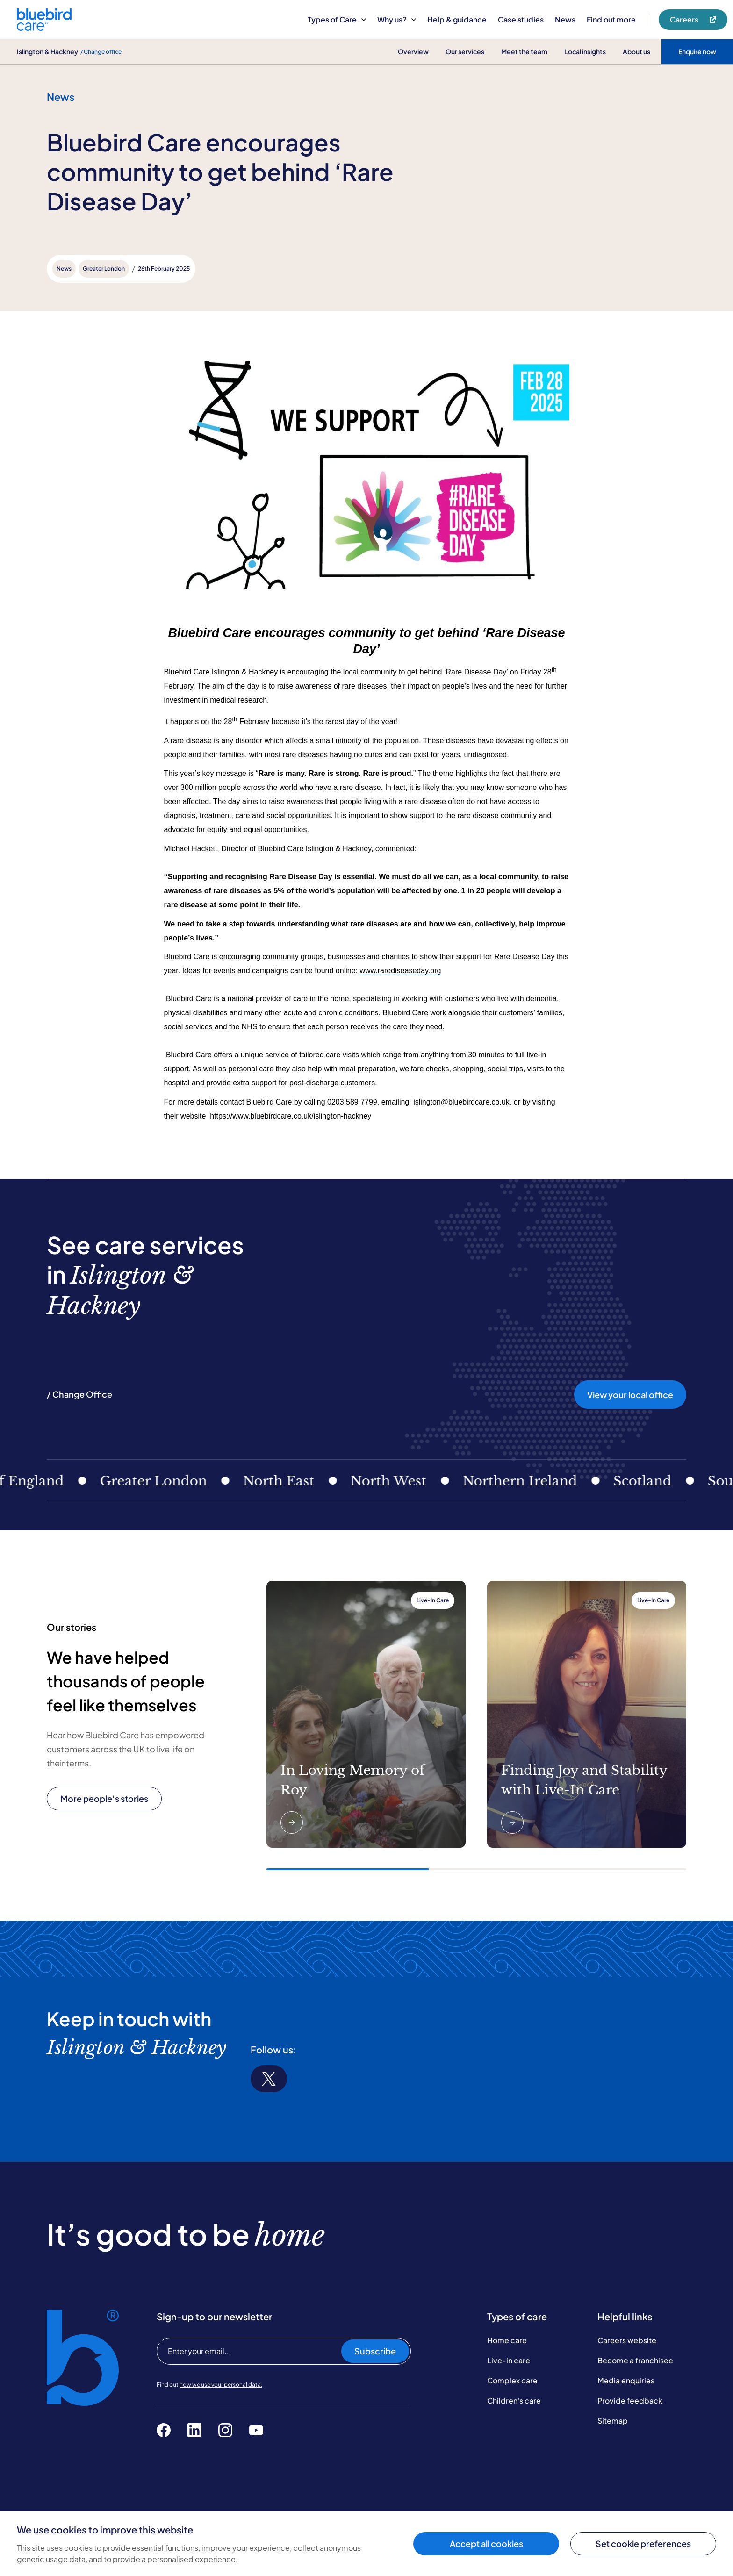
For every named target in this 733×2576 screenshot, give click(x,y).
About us (636, 51)
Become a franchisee (635, 2360)
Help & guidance (457, 19)
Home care (507, 2340)
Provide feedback (629, 2400)
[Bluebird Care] (44, 27)
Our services (465, 51)
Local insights (585, 51)
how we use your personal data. (221, 2384)
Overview (413, 51)
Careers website (626, 2340)
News (565, 19)
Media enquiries (625, 2380)
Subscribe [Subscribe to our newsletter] (375, 2351)
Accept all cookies (486, 2543)
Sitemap (612, 2420)
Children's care (514, 2400)
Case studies (521, 19)
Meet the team (524, 51)
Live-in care (508, 2360)
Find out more (611, 19)
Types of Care (337, 19)
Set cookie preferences (643, 2543)
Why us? (396, 19)
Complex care (512, 2380)
